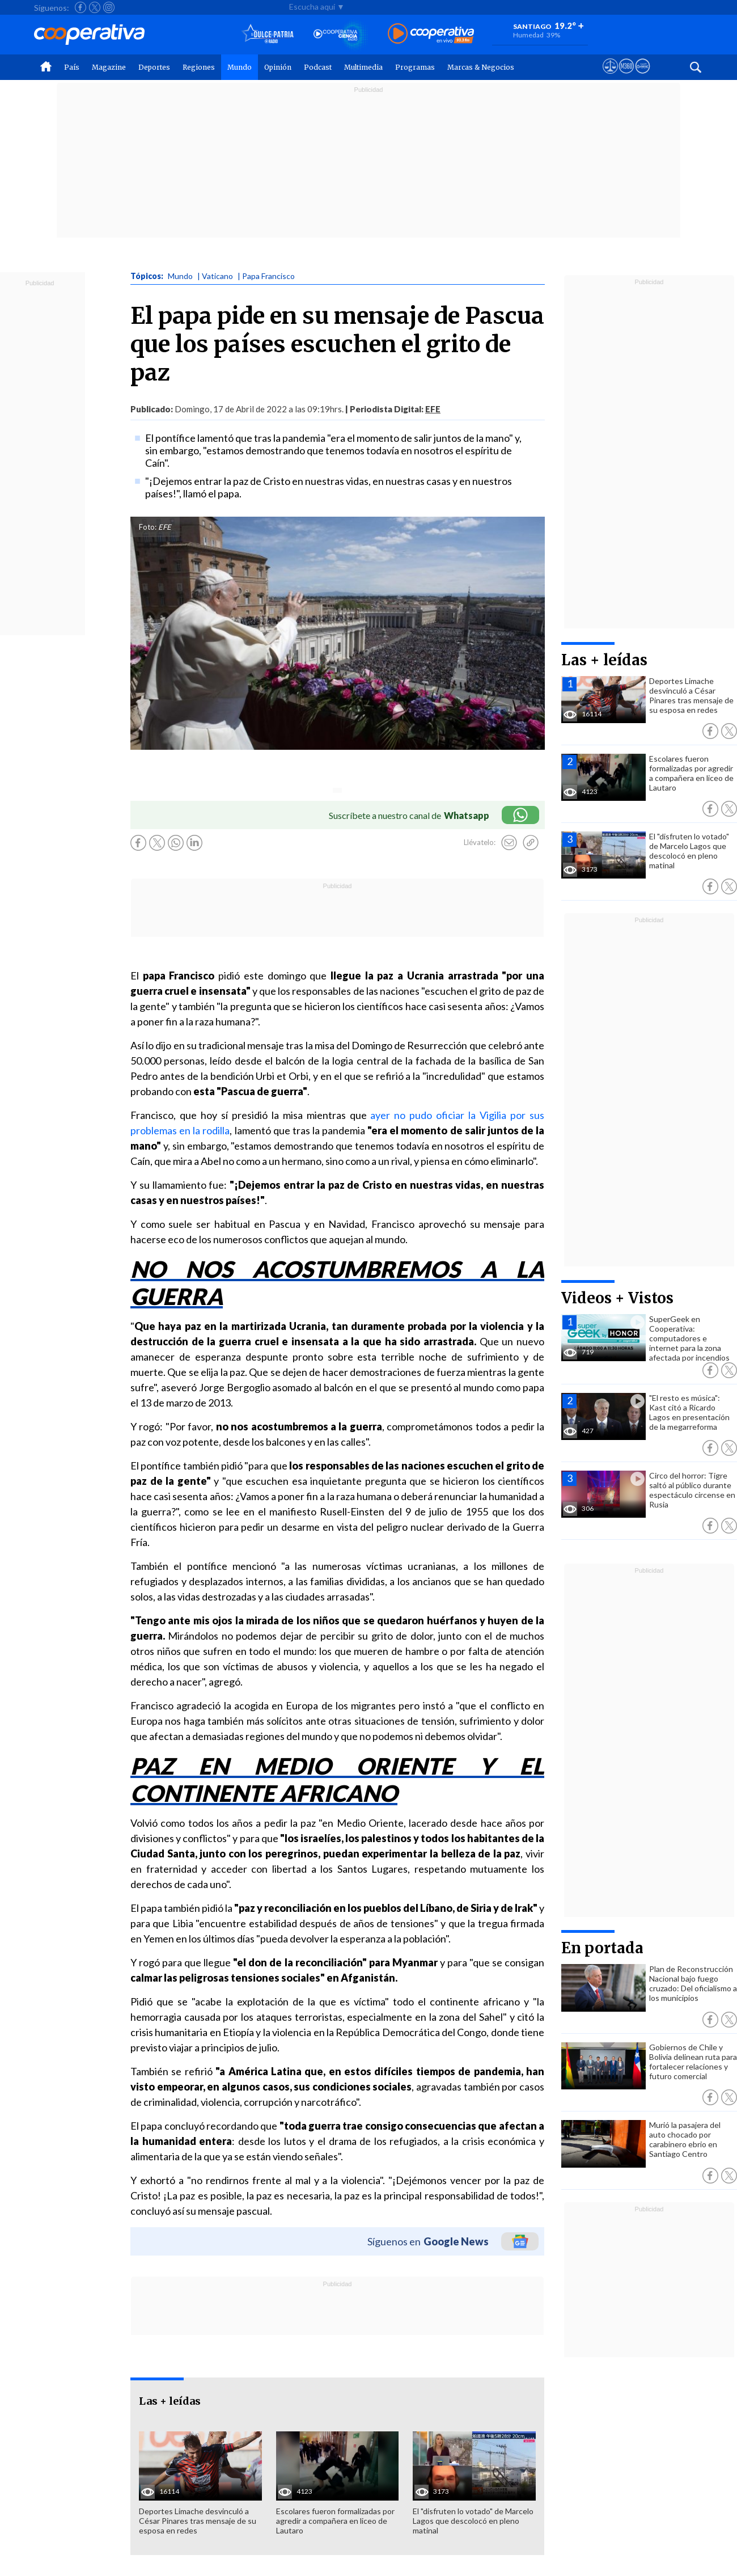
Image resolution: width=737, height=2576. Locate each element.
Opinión (277, 67)
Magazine (109, 67)
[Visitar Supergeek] (642, 76)
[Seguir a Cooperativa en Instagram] (109, 7)
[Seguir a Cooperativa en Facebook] (80, 7)
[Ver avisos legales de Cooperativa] (610, 76)
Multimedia (363, 67)
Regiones (199, 67)
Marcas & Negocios (480, 67)
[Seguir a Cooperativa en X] (94, 7)
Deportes (154, 67)
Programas (415, 67)
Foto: (147, 526)
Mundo (239, 67)
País (71, 67)
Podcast (318, 67)
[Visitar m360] (626, 76)
